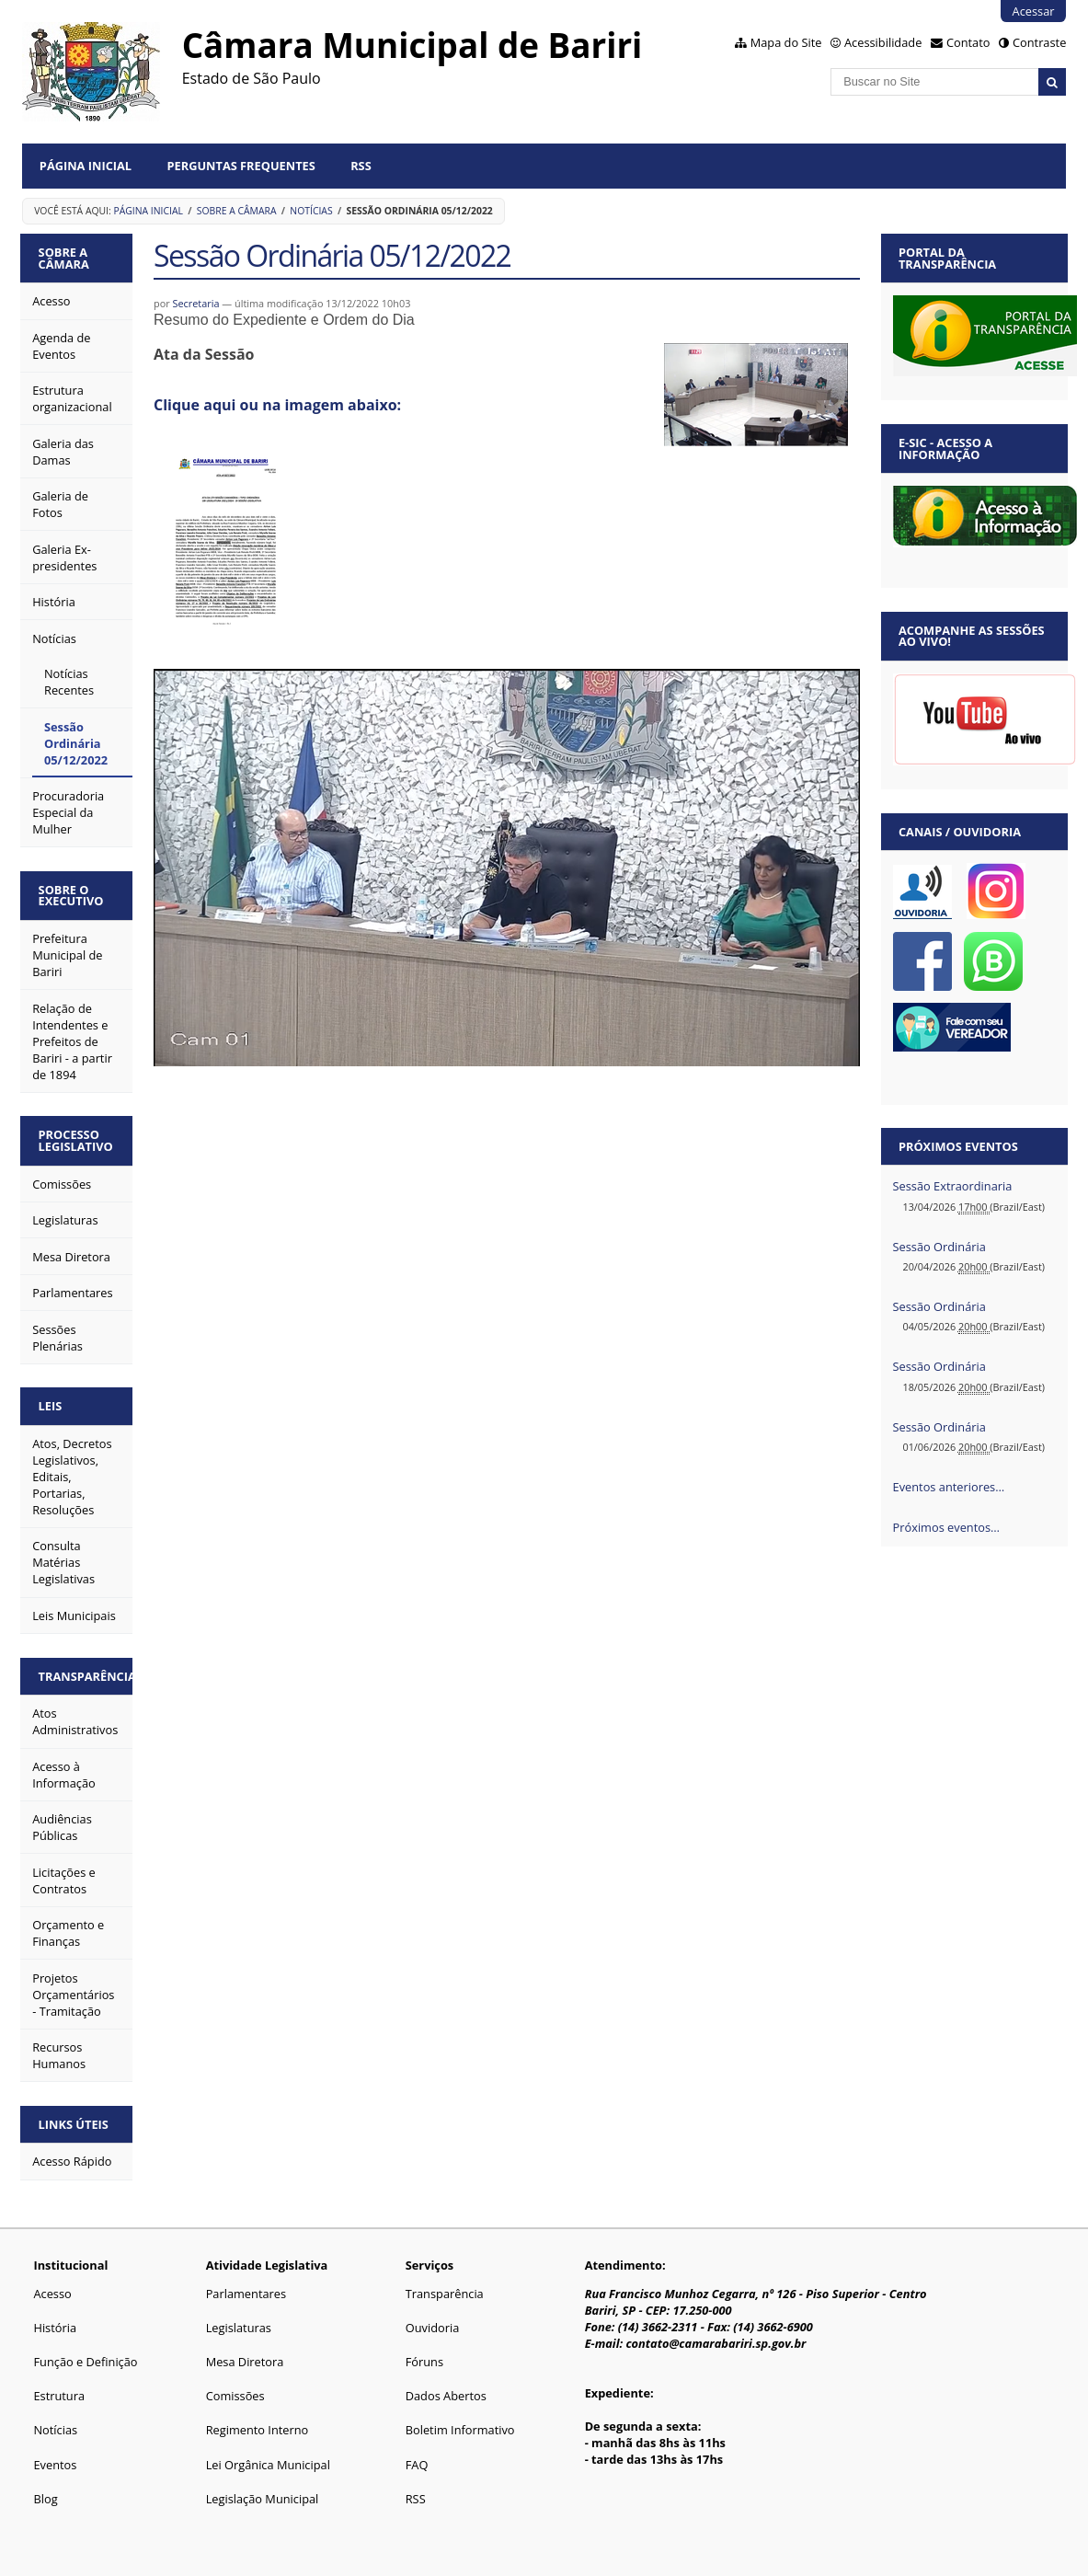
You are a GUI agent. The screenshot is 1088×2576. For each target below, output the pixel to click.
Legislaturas (238, 2327)
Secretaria (195, 303)
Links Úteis (74, 2124)
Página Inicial (86, 165)
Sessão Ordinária (939, 1246)
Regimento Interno (257, 2429)
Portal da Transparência (947, 258)
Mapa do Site (786, 42)
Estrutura (59, 2395)
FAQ (417, 2464)
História (54, 2327)
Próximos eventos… (946, 1527)
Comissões (235, 2395)
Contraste (1039, 42)
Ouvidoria (433, 2327)
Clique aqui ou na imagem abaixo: (277, 405)
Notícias (311, 210)
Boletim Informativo (460, 2429)
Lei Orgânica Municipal (268, 2464)
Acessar (1034, 11)
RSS (361, 165)
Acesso (52, 2293)
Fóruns (424, 2361)
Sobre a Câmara (237, 210)
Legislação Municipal (262, 2498)
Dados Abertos (446, 2395)
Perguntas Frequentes (240, 165)
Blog (45, 2498)
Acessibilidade (883, 42)
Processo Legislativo (76, 1140)
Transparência (86, 1676)
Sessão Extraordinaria (953, 1186)
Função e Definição (85, 2361)
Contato (968, 42)
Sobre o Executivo (71, 895)
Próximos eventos (958, 1146)
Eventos (54, 2464)
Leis (51, 1405)
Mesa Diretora (245, 2361)
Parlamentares (246, 2293)
